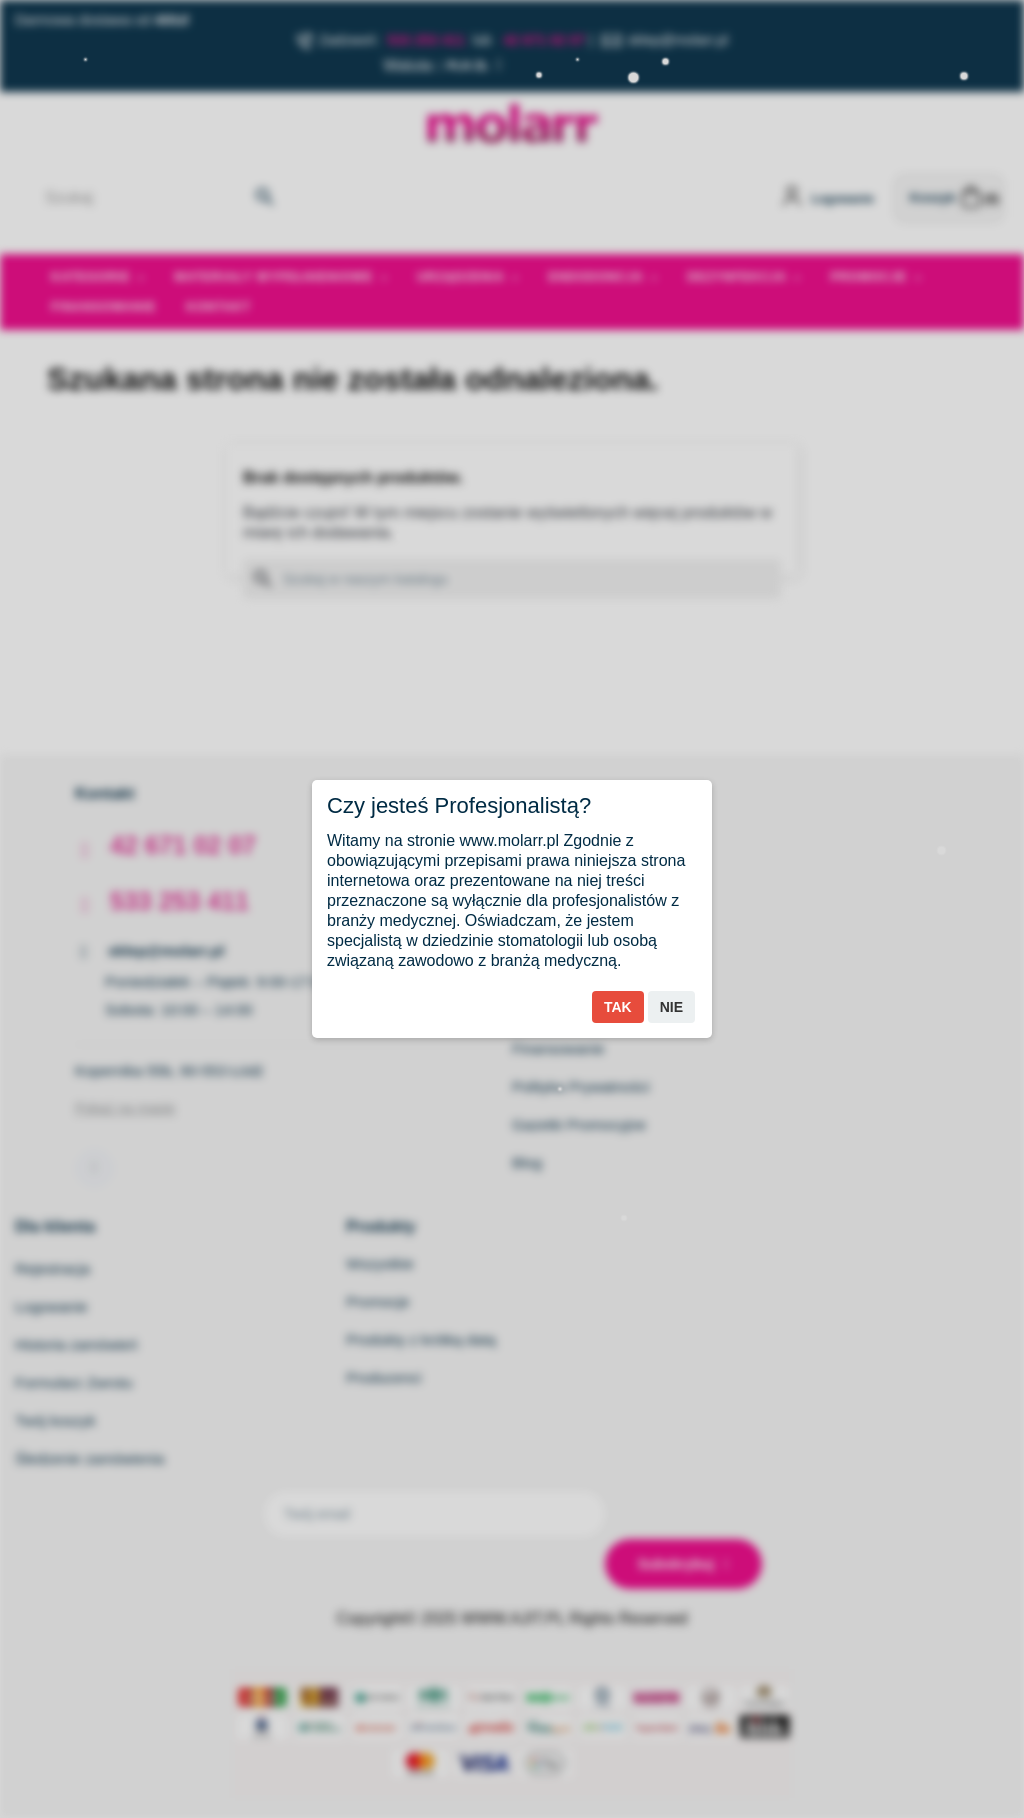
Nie (671, 1007)
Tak (618, 1007)
